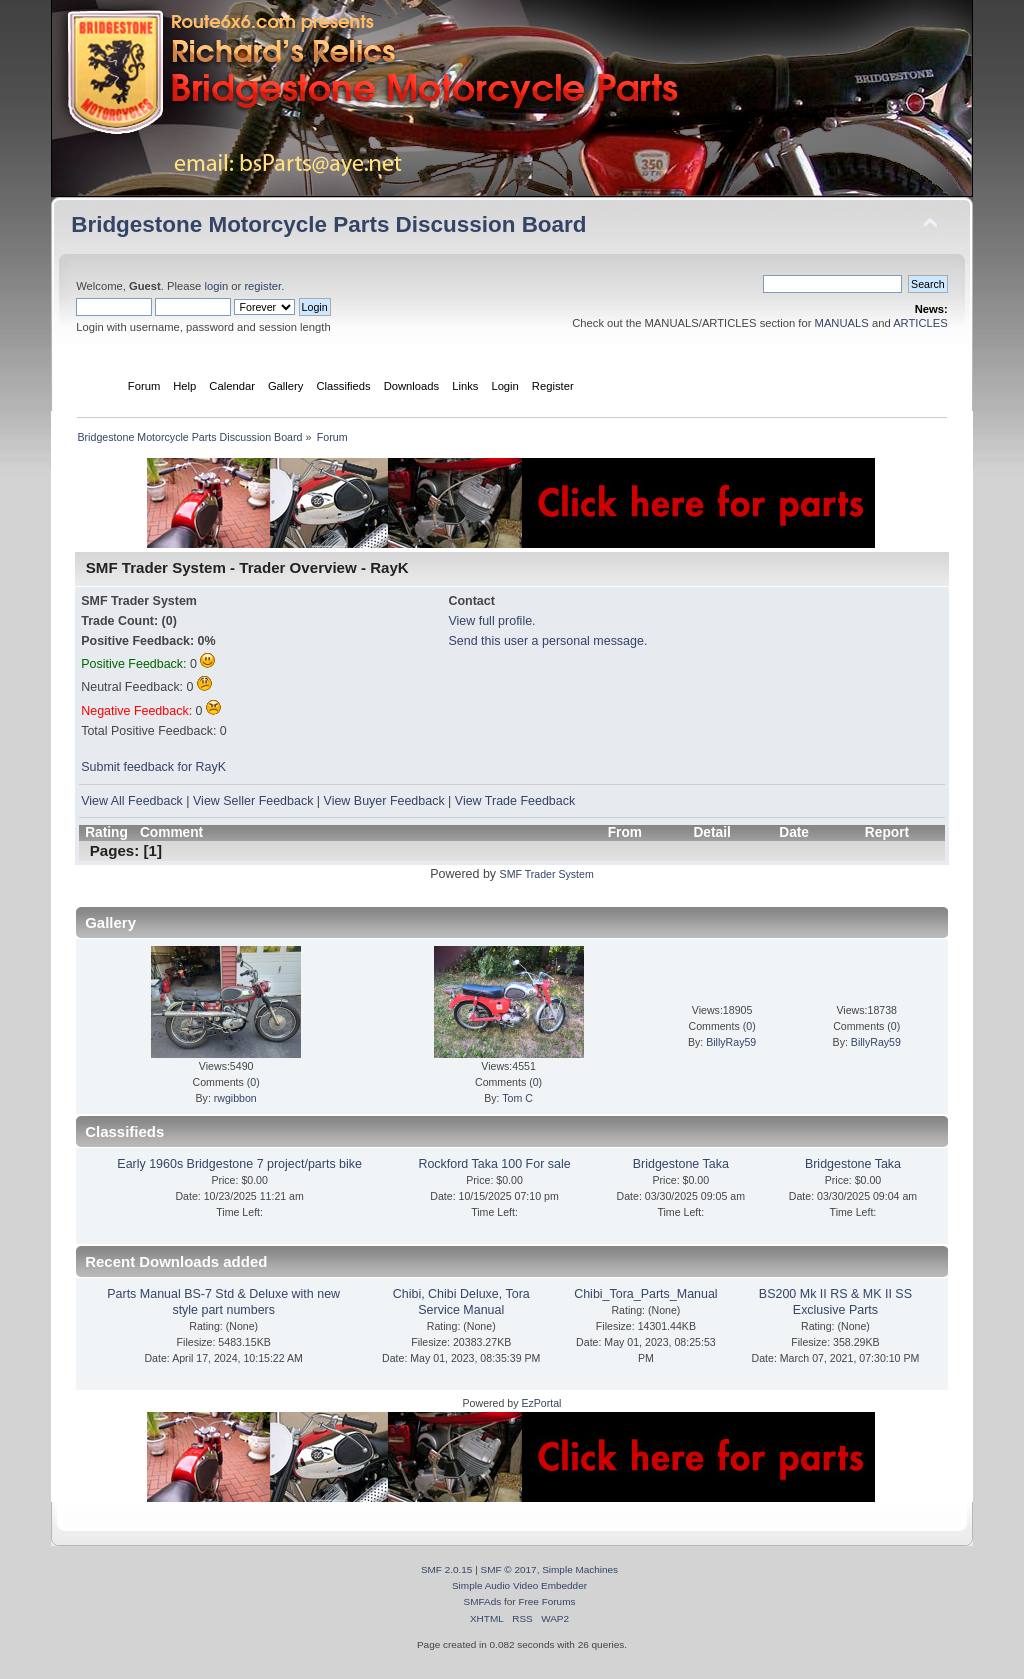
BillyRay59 (731, 1042)
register (262, 286)
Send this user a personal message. (547, 641)
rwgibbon (235, 1098)
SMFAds (483, 1601)
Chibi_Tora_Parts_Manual (645, 1294)
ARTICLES (920, 323)
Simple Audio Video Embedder (519, 1585)
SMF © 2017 (509, 1569)
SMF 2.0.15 (447, 1569)
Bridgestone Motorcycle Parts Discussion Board (328, 224)
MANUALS (842, 323)
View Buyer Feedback (384, 801)
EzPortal (541, 1403)
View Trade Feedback (515, 801)
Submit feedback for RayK (153, 767)
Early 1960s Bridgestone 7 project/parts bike (239, 1164)
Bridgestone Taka (681, 1164)
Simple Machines (580, 1569)
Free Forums (546, 1601)
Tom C (517, 1098)
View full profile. (491, 621)
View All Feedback (132, 801)
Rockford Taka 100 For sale (494, 1164)
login (216, 286)
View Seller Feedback (253, 801)
